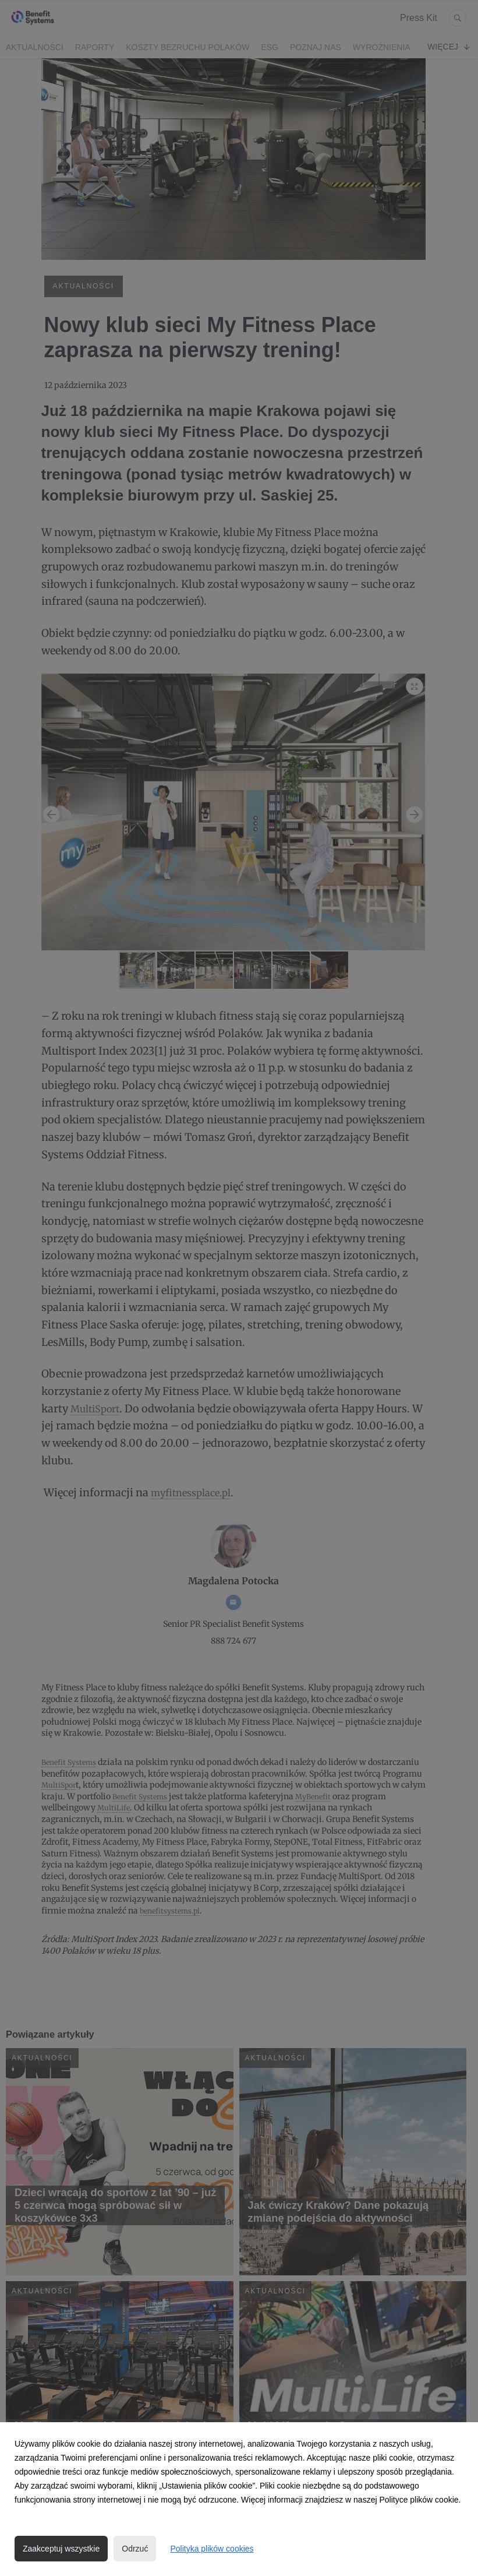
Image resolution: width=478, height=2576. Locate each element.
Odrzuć (135, 2548)
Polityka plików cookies (211, 2548)
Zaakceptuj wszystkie (61, 2548)
